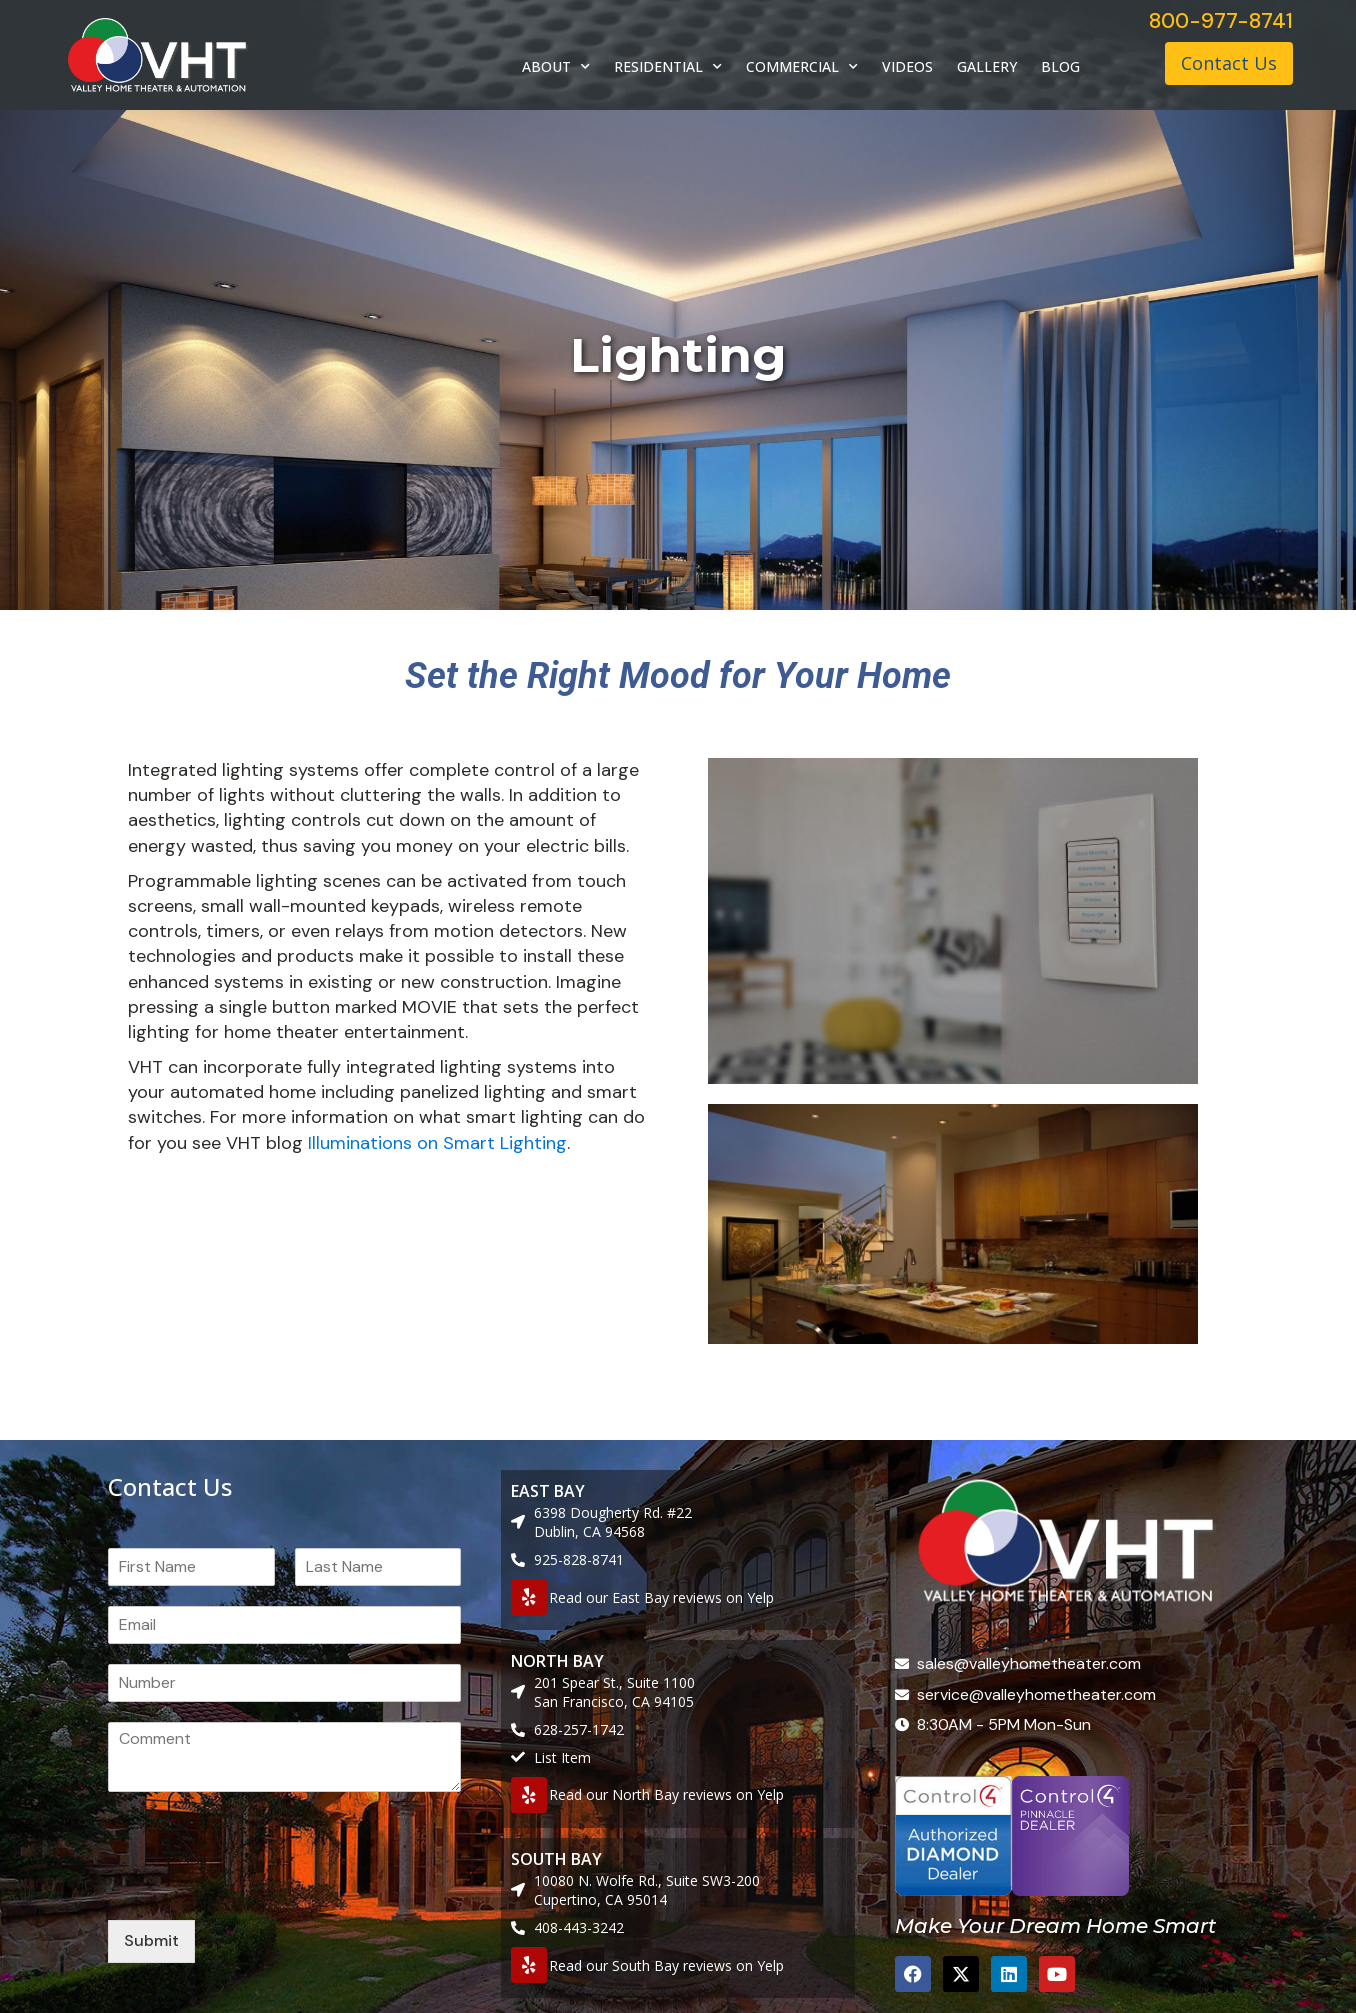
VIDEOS (907, 66)
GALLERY (987, 66)
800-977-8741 (1221, 21)
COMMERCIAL (802, 67)
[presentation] (260, 1887)
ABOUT (556, 67)
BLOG (1060, 66)
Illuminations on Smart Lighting (437, 1143)
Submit (151, 1940)
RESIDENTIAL (668, 67)
